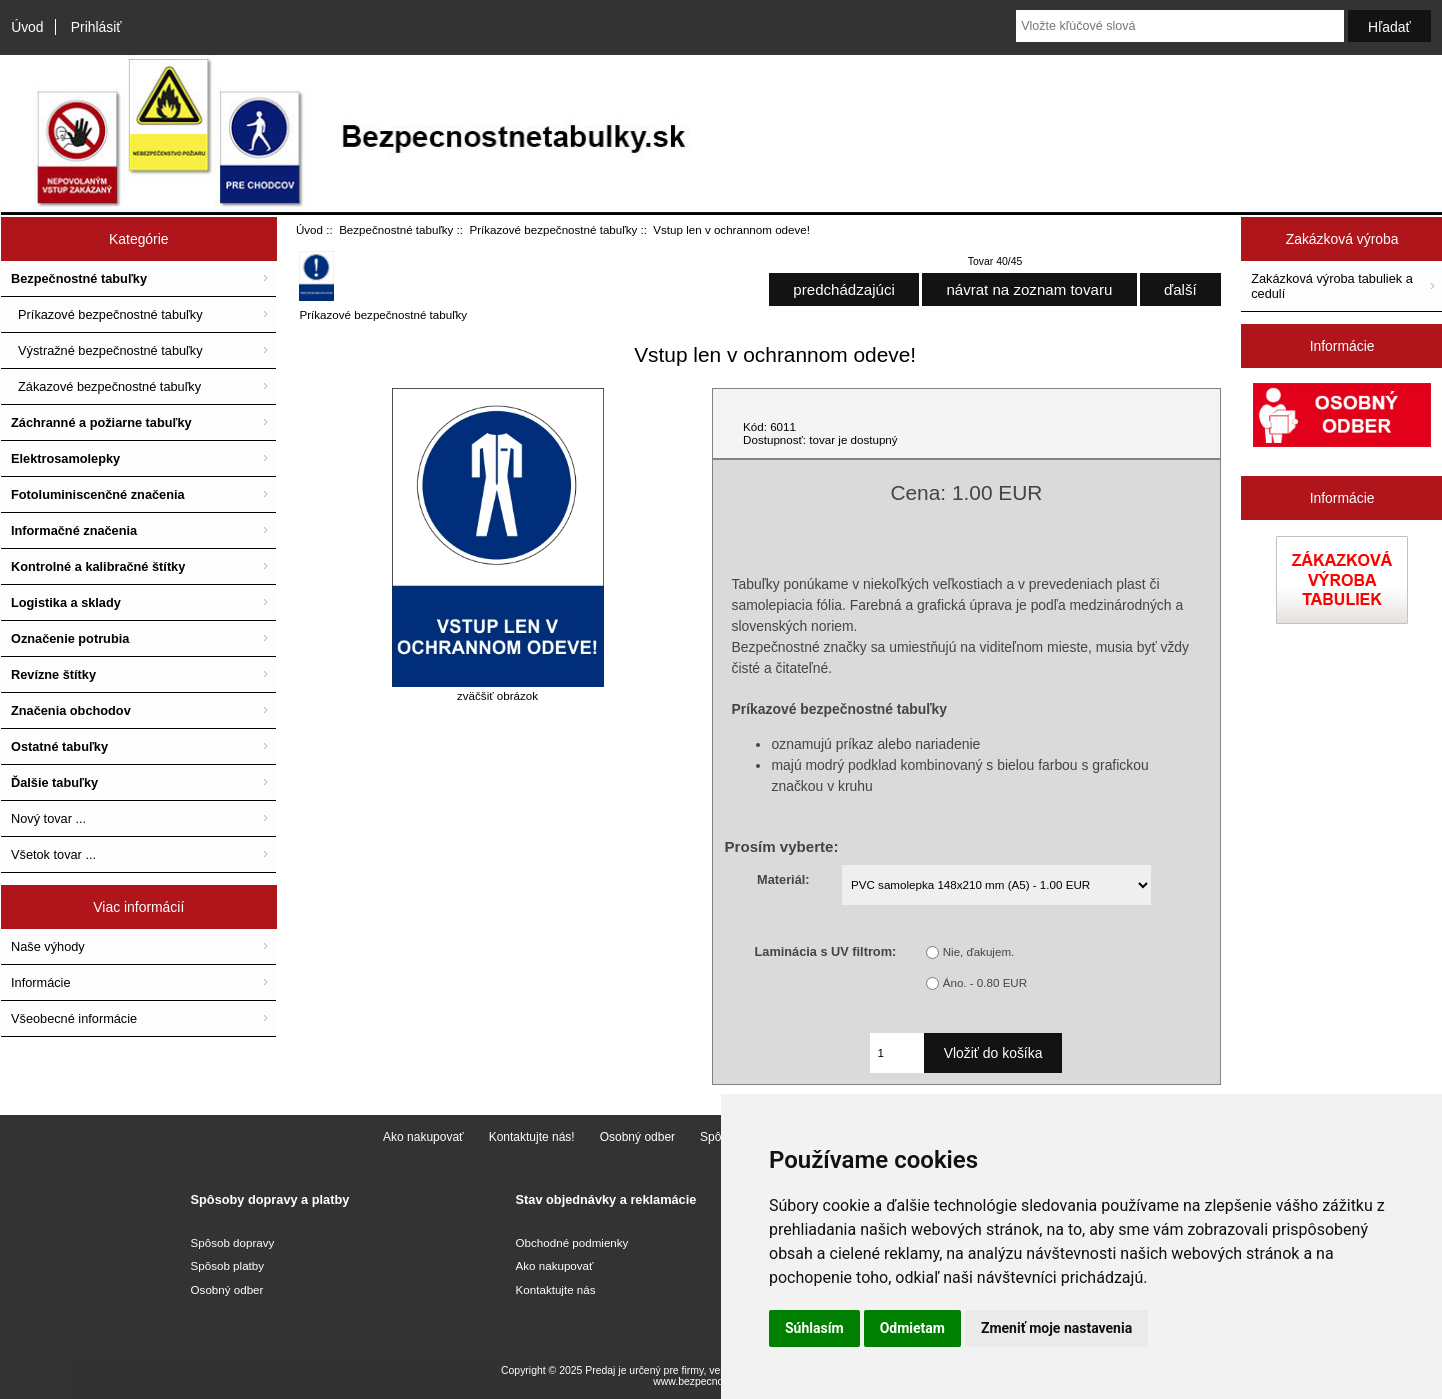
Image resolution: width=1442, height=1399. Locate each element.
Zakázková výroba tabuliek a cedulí (1332, 286)
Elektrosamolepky (65, 458)
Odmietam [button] (912, 1328)
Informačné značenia (74, 530)
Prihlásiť (96, 27)
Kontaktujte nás (556, 1289)
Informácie (41, 982)
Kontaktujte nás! (532, 1137)
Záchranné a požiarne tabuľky (101, 422)
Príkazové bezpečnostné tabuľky (554, 229)
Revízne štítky (53, 674)
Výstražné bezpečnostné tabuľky (107, 350)
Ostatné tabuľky (59, 746)
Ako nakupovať (423, 1137)
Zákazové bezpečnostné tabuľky (106, 386)
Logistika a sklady (66, 602)
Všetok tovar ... (53, 854)
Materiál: (783, 878)
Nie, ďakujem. (979, 951)
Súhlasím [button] (814, 1328)
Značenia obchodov (71, 710)
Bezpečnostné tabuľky (396, 229)
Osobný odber (637, 1137)
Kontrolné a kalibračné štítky (98, 566)
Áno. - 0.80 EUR (985, 982)
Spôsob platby (227, 1265)
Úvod (27, 27)
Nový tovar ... (48, 818)
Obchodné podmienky (572, 1242)
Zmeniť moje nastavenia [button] (1056, 1328)
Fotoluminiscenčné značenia (98, 494)
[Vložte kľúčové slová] (1180, 26)
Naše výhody (48, 946)
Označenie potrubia (70, 638)
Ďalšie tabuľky (54, 782)
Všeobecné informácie (74, 1018)
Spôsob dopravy (233, 1242)
